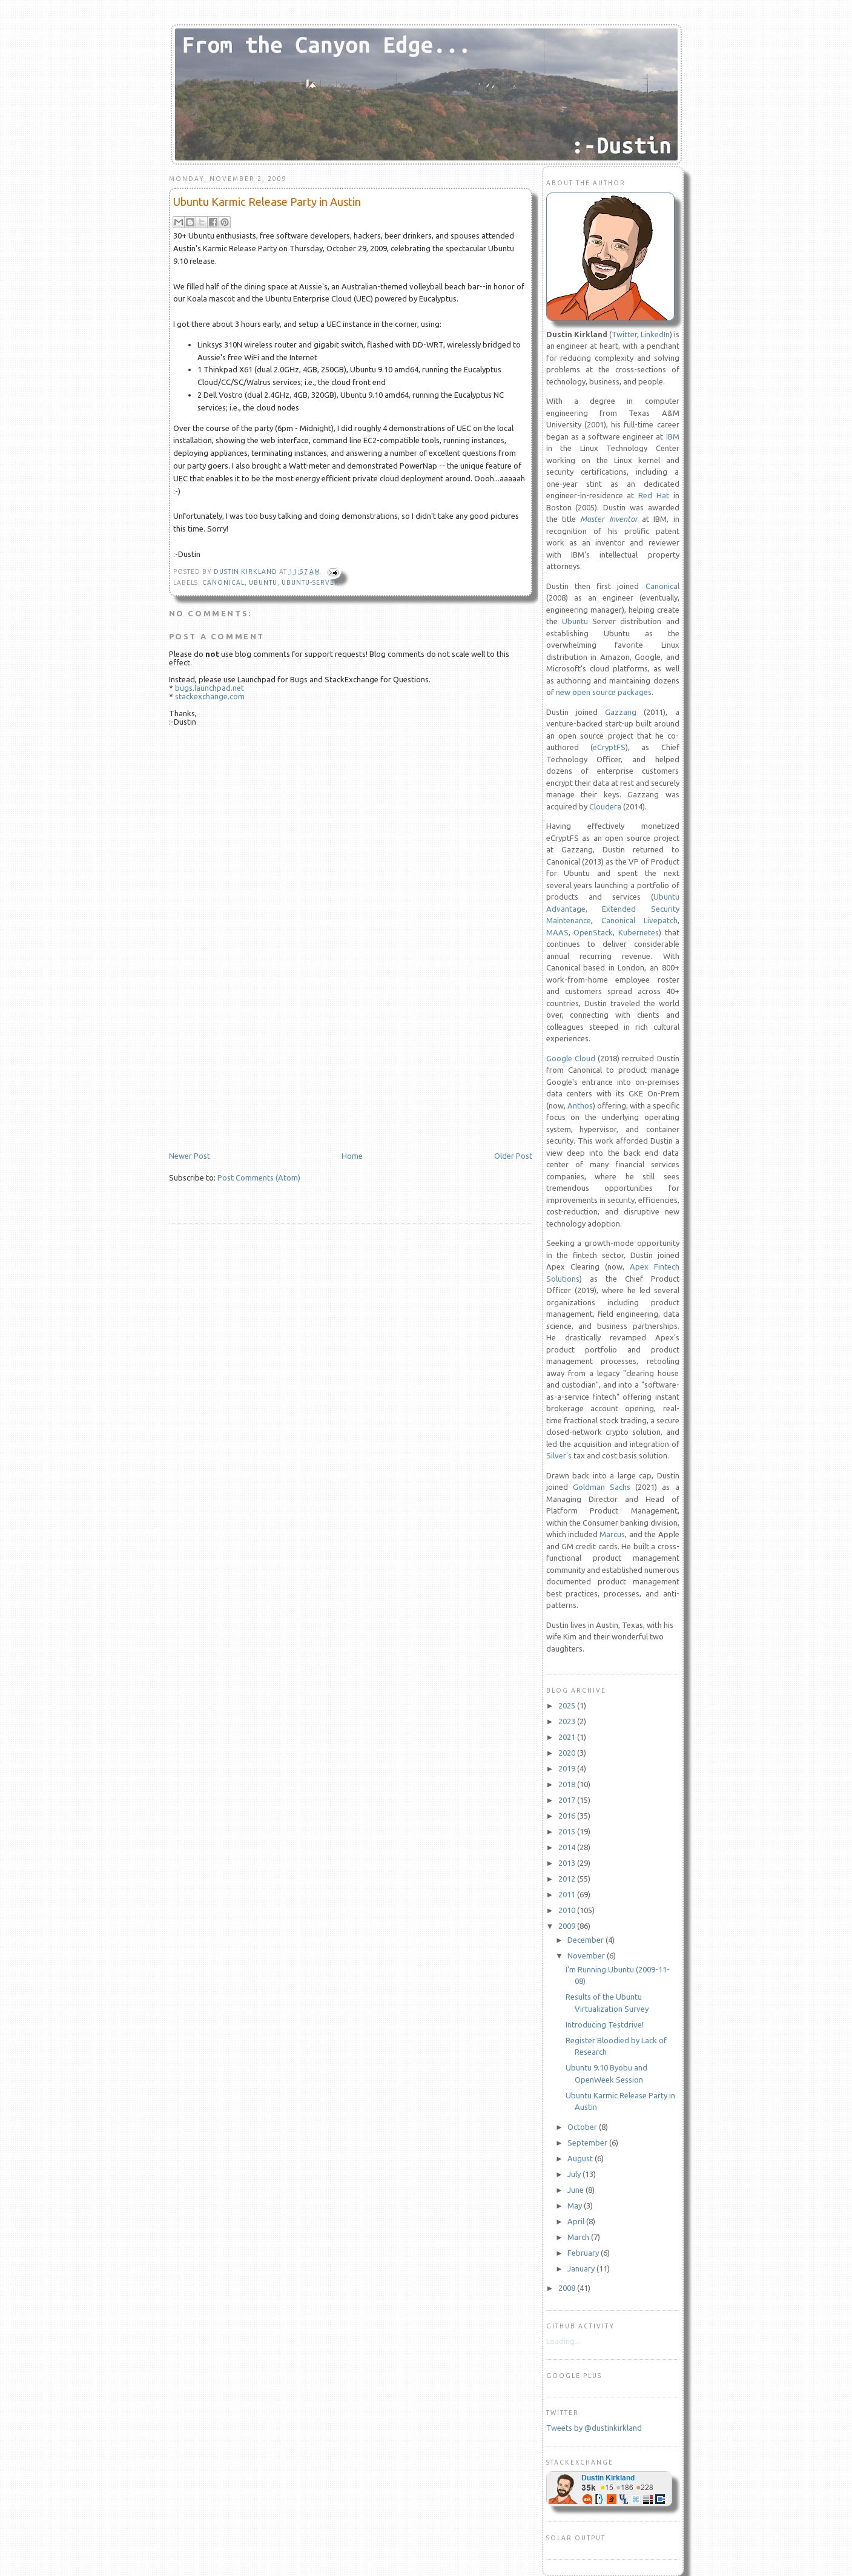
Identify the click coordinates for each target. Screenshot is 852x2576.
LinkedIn (655, 334)
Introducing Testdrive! (605, 2024)
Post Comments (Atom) (258, 1177)
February (584, 2252)
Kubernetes (638, 932)
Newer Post (189, 1155)
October (583, 2127)
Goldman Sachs (601, 1487)
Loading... (563, 2341)
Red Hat (653, 495)
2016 (567, 1815)
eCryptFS (609, 747)
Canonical (223, 582)
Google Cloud (570, 1058)
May (575, 2205)
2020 (567, 1752)
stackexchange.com (210, 696)
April (576, 2221)
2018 (567, 1784)
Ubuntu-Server (310, 582)
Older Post (513, 1155)
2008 (567, 2288)
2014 (567, 1847)
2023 (567, 1721)
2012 (567, 1878)
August (581, 2158)
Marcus (612, 1534)
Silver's (559, 1455)
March (579, 2237)
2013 (567, 1863)
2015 (567, 1831)
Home (352, 1155)
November (587, 1955)
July (575, 2174)
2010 (567, 1910)
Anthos (580, 1105)
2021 (567, 1737)
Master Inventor (608, 519)
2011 (567, 1894)
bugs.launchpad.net (209, 688)
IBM (672, 436)
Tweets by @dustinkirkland (594, 2427)
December (586, 1939)
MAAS (557, 932)
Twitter (624, 334)
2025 (567, 1705)
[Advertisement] (260, 1066)
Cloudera (605, 806)
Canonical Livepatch (639, 920)
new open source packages (604, 692)
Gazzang (620, 712)
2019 (567, 1768)
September (588, 2142)
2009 (567, 1926)
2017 (567, 1800)
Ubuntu (263, 582)
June (576, 2190)
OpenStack (593, 932)
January (581, 2268)
